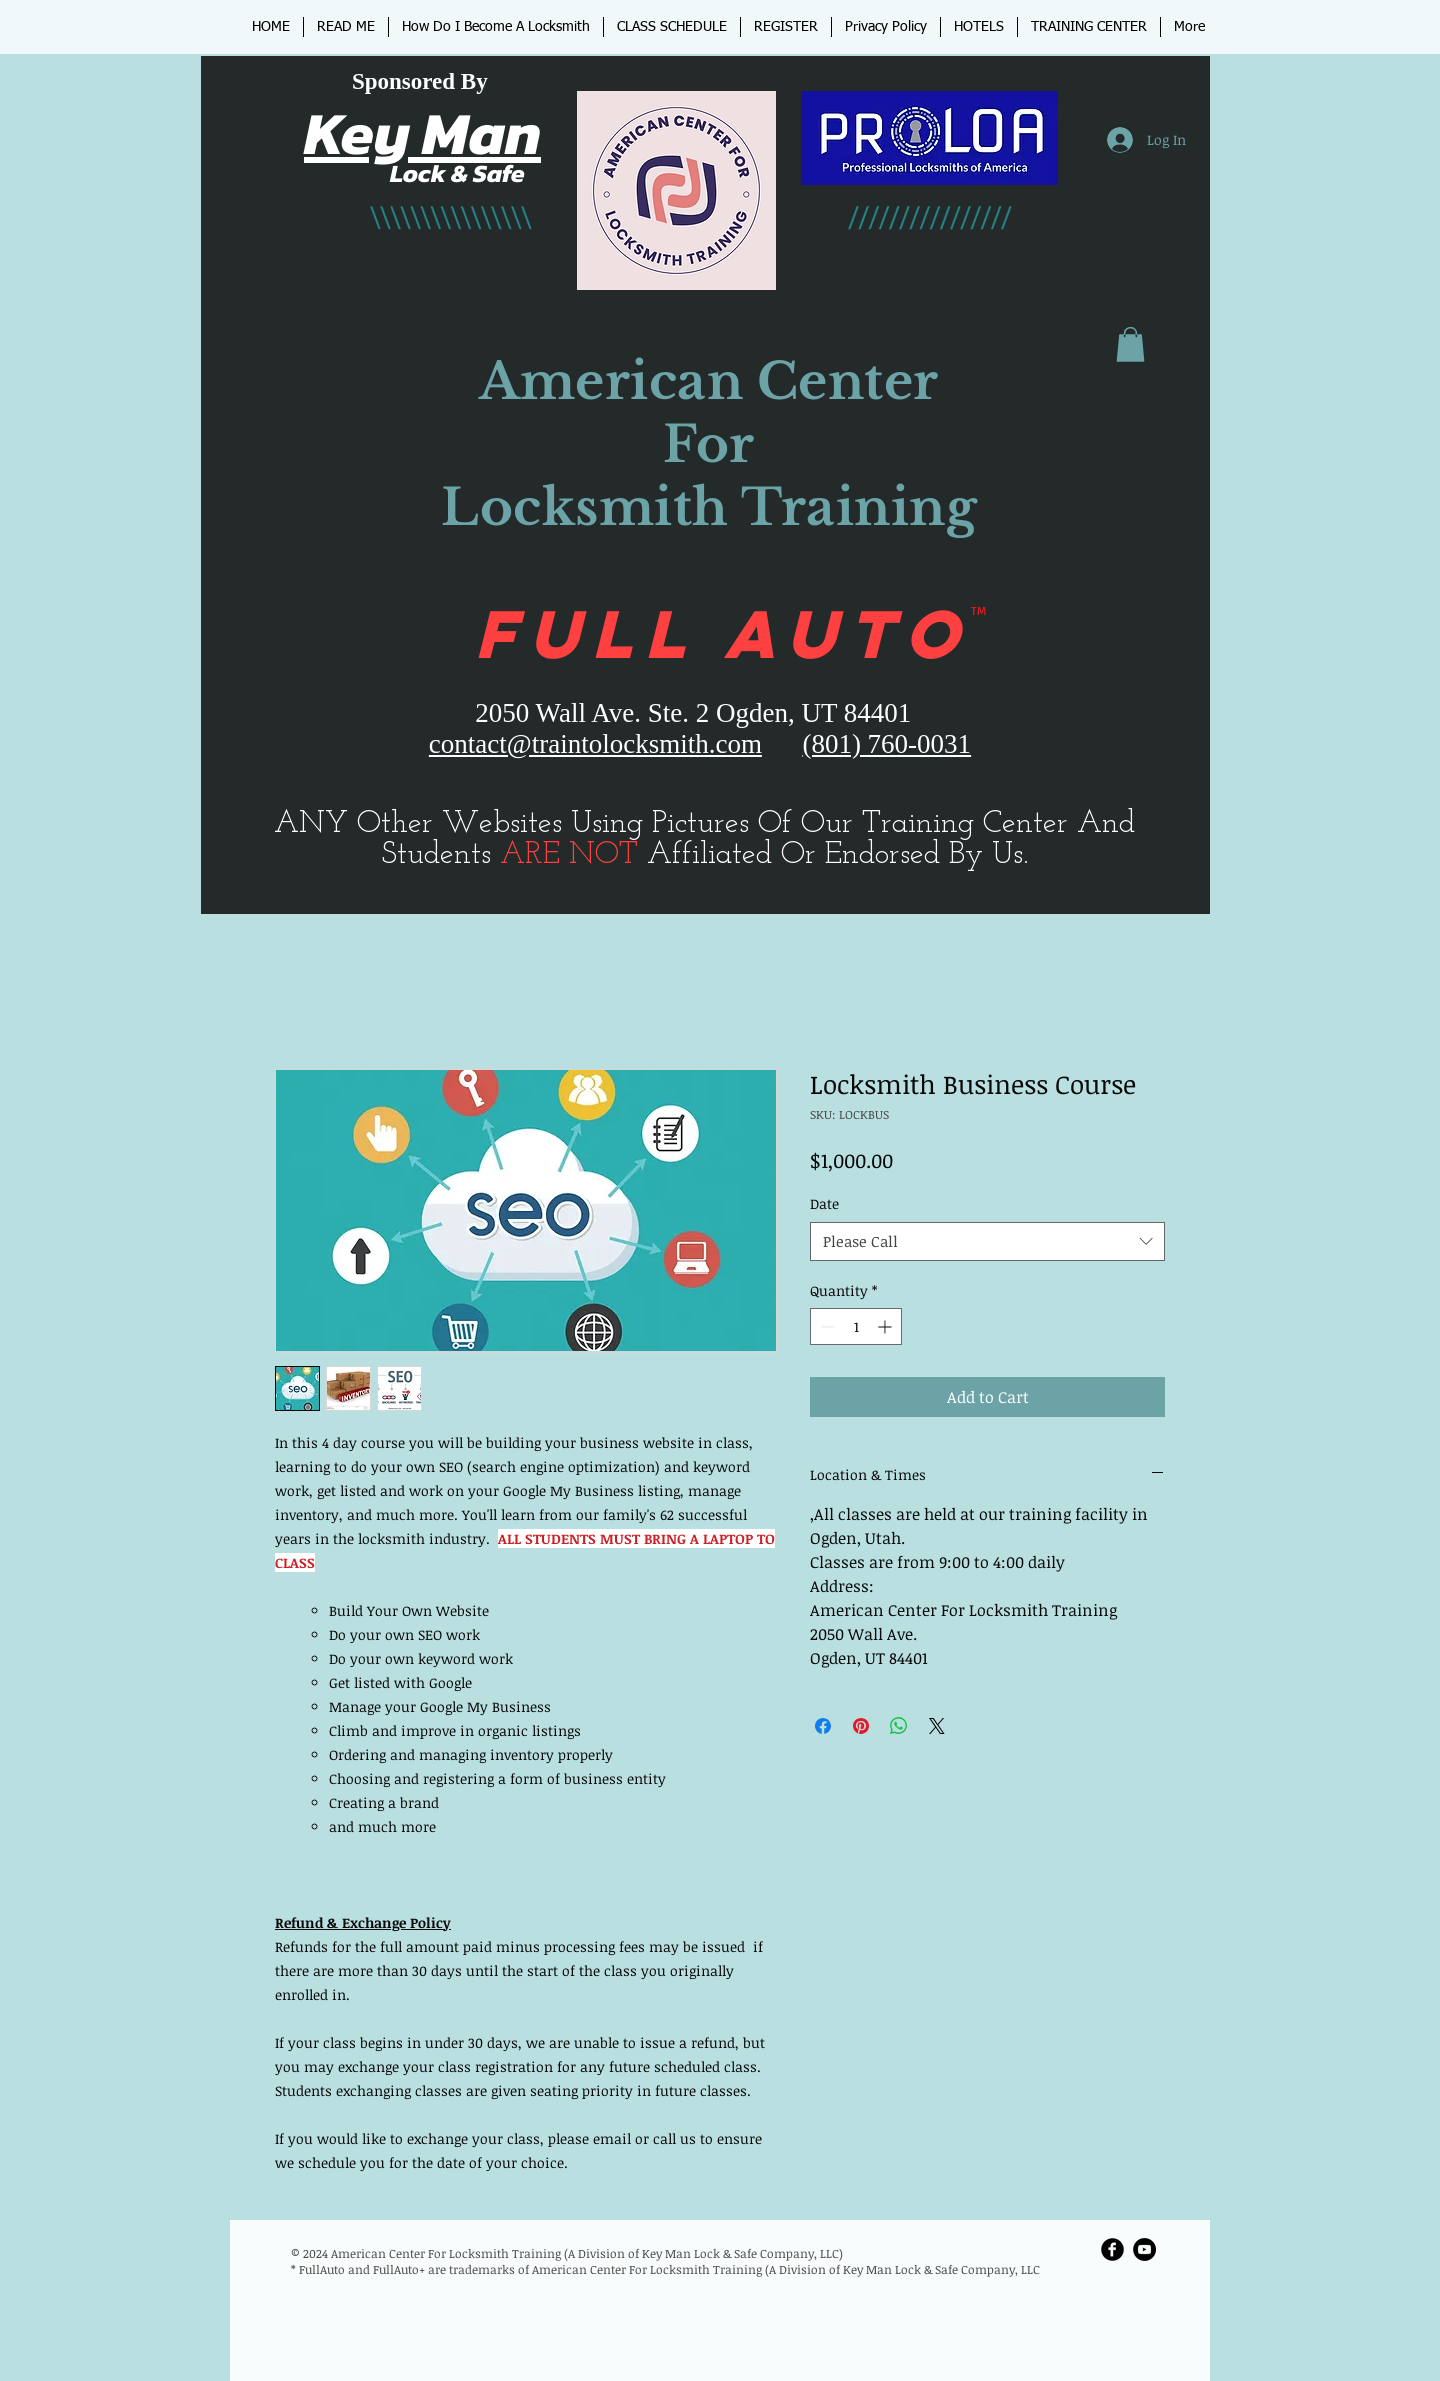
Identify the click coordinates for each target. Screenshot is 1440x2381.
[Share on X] (937, 1726)
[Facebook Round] (1112, 2249)
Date (824, 1203)
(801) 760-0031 (886, 744)
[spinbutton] (856, 1326)
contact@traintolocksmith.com (595, 744)
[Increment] (886, 1326)
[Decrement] (825, 1326)
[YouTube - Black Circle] (1144, 2249)
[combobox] (987, 1241)
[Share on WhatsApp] (899, 1726)
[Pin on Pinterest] (861, 1726)
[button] (1130, 344)
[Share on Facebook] (823, 1726)
